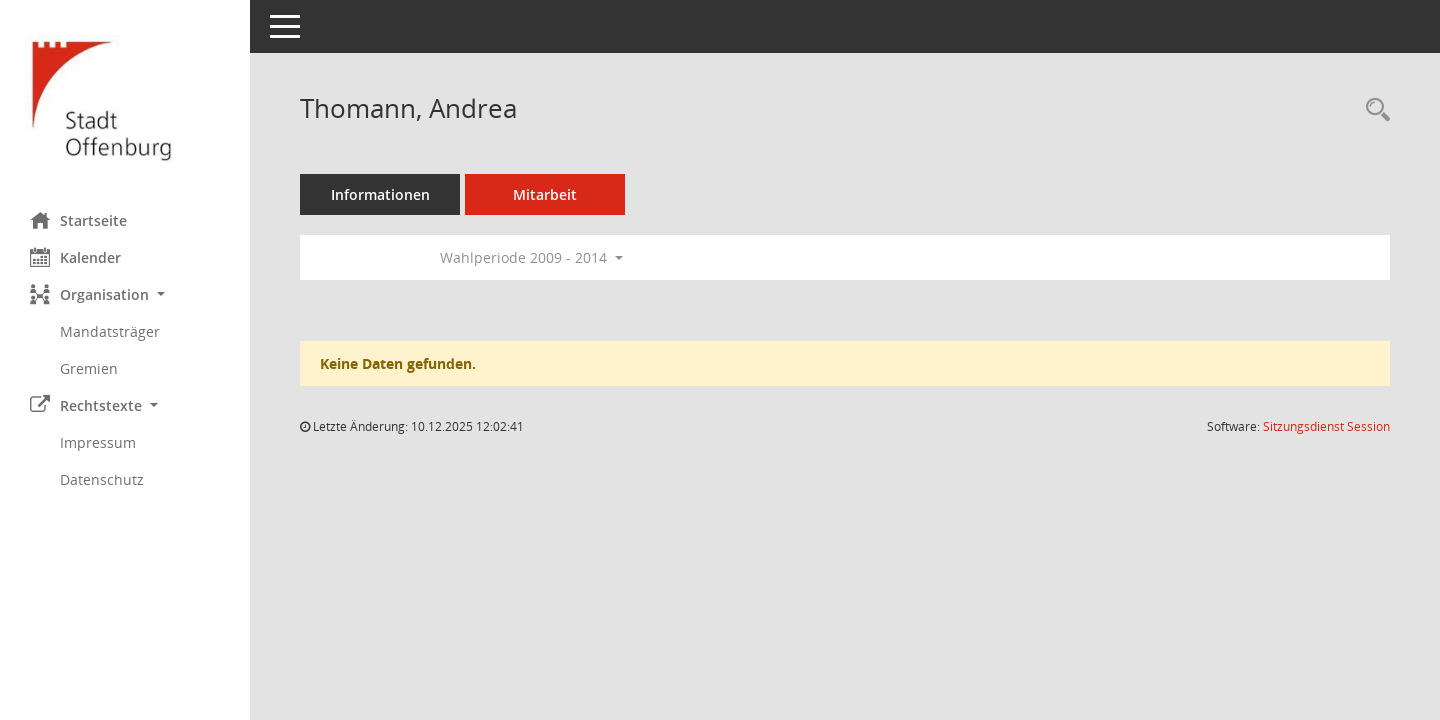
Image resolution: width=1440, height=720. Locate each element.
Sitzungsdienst (1326, 426)
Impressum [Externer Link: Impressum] (98, 442)
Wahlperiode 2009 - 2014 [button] (531, 257)
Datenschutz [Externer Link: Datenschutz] (102, 479)
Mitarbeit (545, 194)
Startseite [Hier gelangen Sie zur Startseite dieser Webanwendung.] (78, 220)
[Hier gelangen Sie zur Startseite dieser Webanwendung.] (125, 98)
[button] (125, 294)
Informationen (380, 194)
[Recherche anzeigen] (1373, 110)
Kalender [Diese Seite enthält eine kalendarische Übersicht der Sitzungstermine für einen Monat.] (75, 257)
